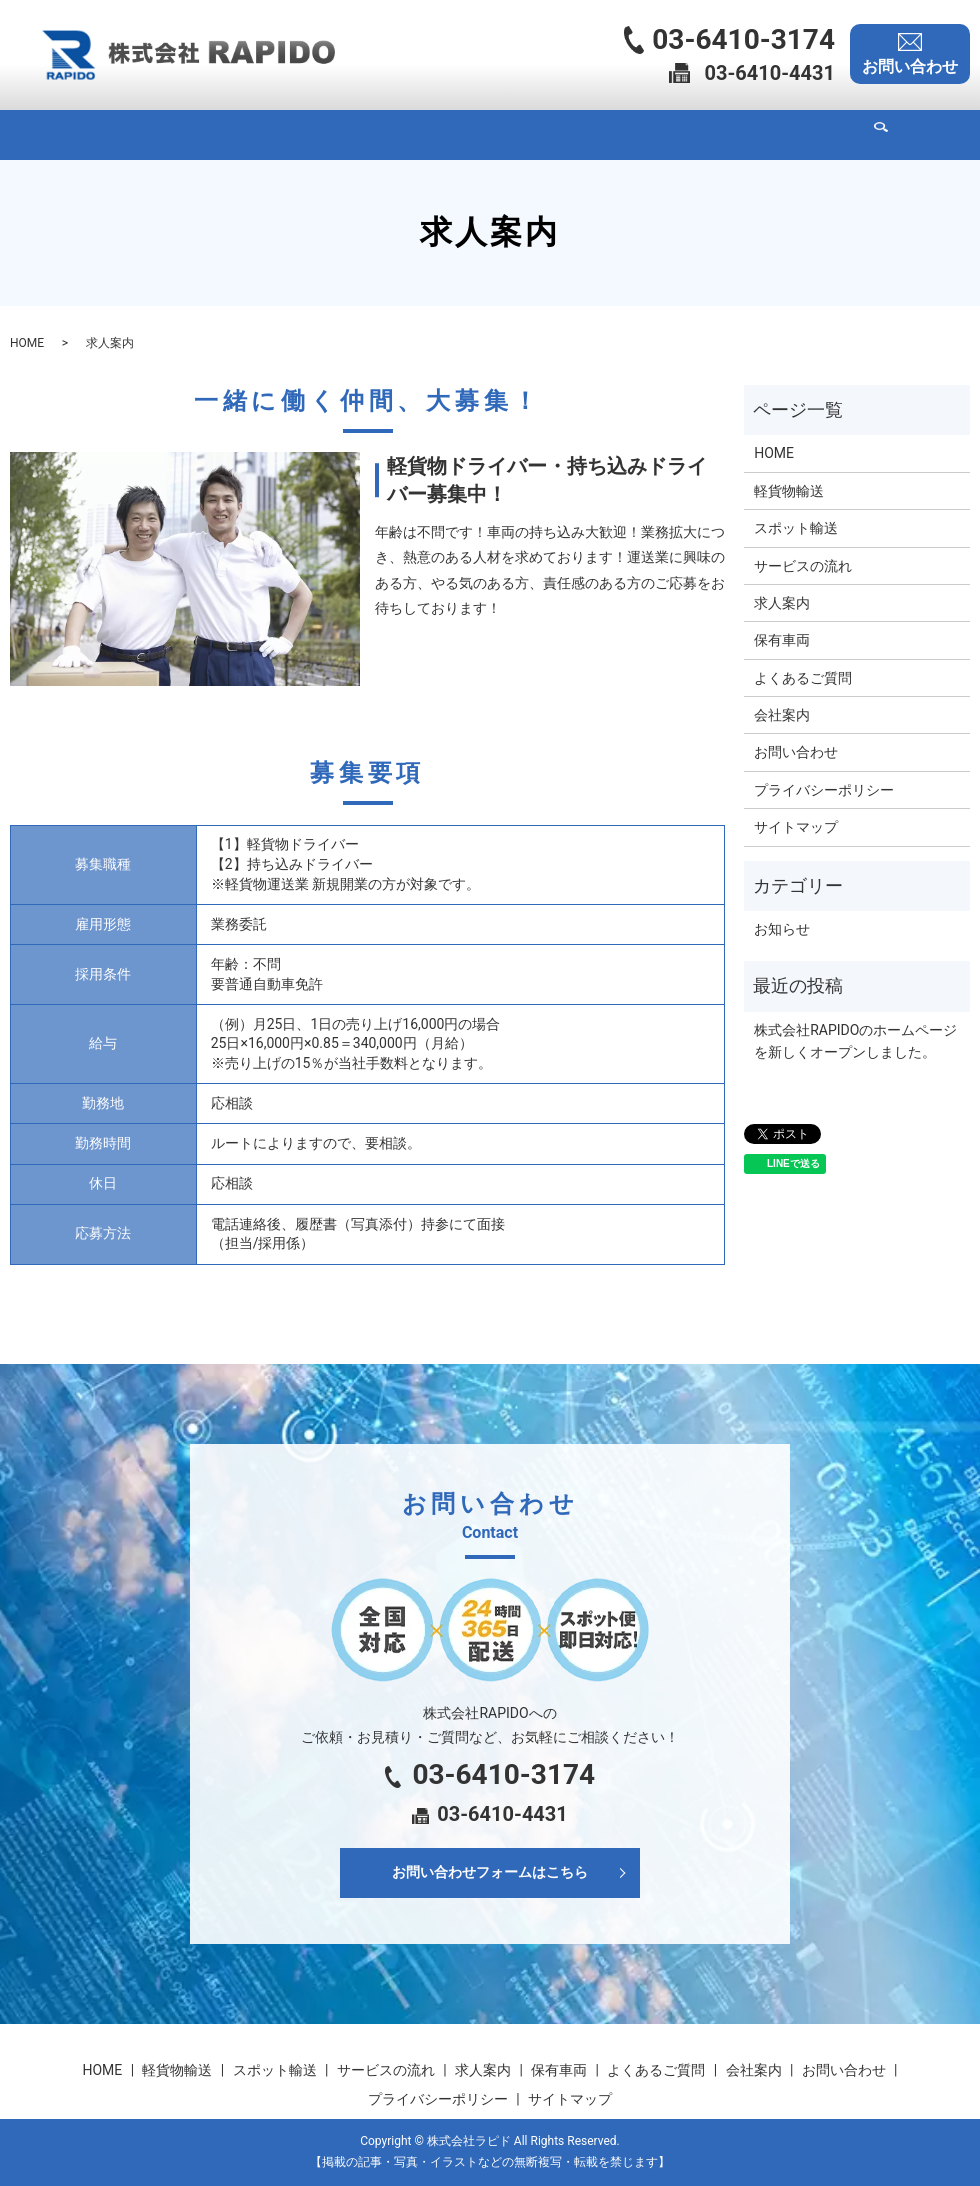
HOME (118, 134)
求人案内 (530, 134)
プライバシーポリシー (824, 790)
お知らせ (782, 929)
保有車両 (614, 134)
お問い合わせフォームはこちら (490, 1872)
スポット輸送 (306, 134)
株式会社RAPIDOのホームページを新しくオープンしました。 (855, 1041)
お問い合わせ (796, 752)
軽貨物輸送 (201, 134)
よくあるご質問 (719, 134)
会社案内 (824, 134)
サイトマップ (796, 827)
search (881, 135)
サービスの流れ (425, 134)
